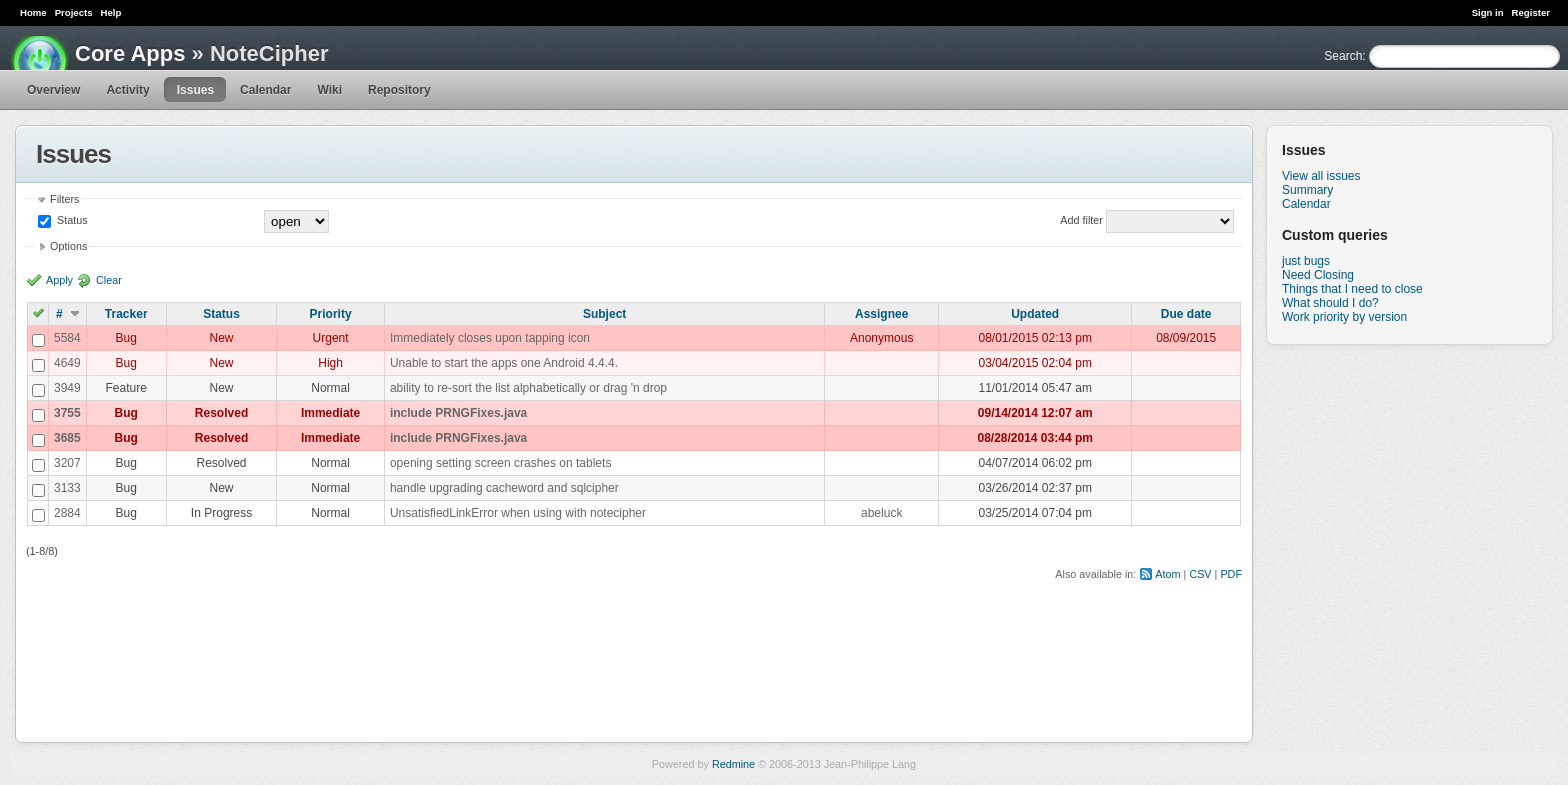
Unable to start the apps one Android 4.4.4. (504, 363)
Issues (195, 90)
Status (71, 220)
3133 (67, 488)
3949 (67, 388)
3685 (67, 438)
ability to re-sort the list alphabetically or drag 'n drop (528, 388)
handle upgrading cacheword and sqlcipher (504, 488)
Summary (1307, 190)
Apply (59, 280)
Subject (604, 314)
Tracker (126, 314)
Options (68, 246)
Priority (331, 314)
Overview (53, 90)
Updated (1035, 314)
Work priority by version (1344, 317)
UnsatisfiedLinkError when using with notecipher (518, 513)
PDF (1231, 574)
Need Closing (1318, 275)
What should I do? (1330, 303)
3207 (67, 463)
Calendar (265, 90)
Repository (399, 90)
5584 (67, 338)
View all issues (1321, 176)
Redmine (733, 764)
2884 (67, 513)
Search (1343, 56)
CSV (1200, 574)
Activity (127, 90)
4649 (67, 363)
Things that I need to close (1352, 289)
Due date (1186, 314)
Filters (64, 199)
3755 (67, 413)
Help (111, 12)
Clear (109, 280)
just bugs (1306, 261)
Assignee (881, 314)
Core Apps (130, 53)
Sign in (1488, 12)
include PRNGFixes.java (458, 413)
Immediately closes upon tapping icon (490, 338)
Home (33, 12)
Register (1531, 12)
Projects (74, 12)
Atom (1167, 574)
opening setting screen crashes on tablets (500, 463)
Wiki (329, 90)
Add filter (1081, 220)
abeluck (881, 513)
